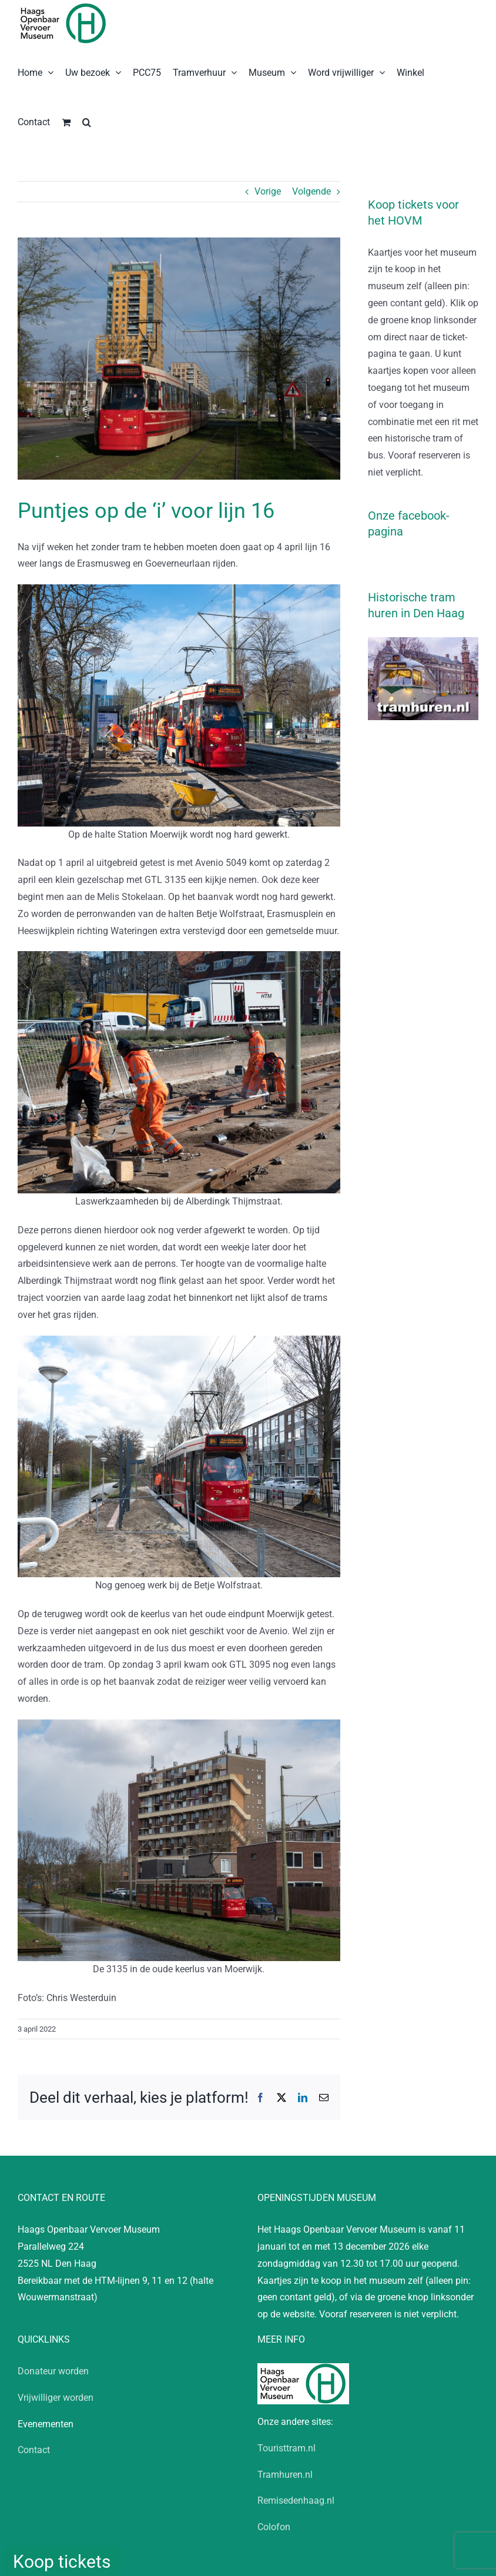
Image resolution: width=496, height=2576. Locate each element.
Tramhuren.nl (285, 2474)
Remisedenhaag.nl (295, 2500)
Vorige (267, 191)
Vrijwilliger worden (55, 2397)
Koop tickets (61, 2561)
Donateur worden (53, 2371)
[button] (86, 121)
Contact (34, 2449)
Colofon (273, 2526)
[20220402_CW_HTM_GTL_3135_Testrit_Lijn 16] (179, 358)
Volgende (311, 191)
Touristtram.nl (286, 2448)
